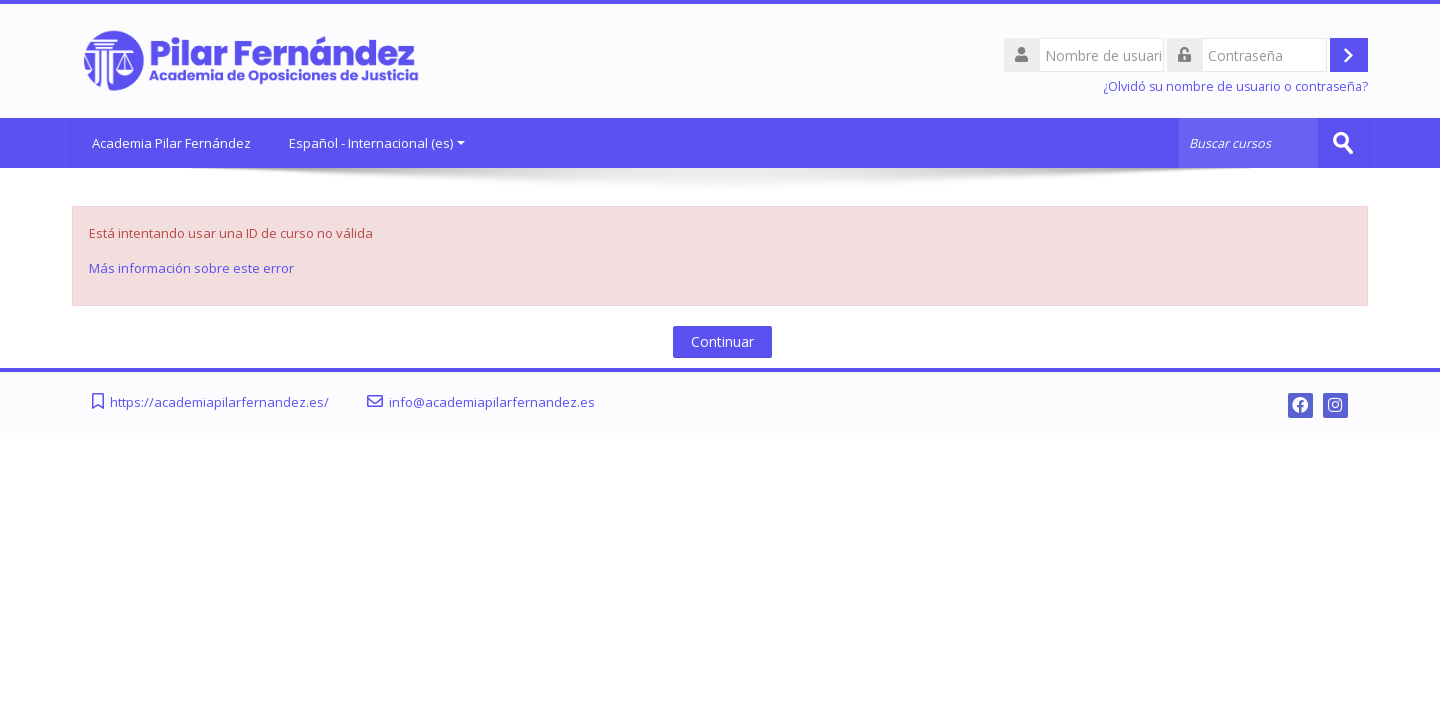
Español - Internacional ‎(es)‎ (377, 143)
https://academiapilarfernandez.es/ (219, 402)
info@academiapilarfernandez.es (492, 402)
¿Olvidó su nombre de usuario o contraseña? (1235, 86)
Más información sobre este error (191, 268)
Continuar (722, 341)
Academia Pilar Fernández (171, 143)
